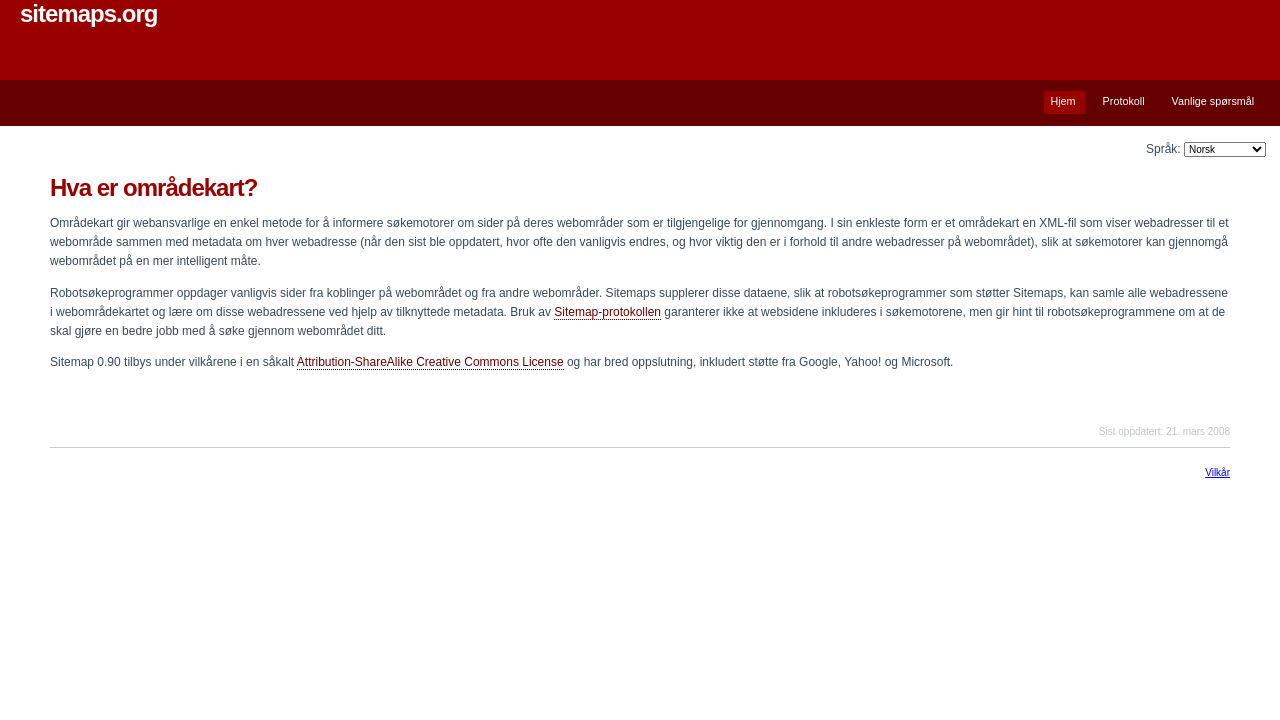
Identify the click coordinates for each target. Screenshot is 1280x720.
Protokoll (1124, 101)
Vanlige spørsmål (1213, 101)
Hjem (1062, 101)
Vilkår (1217, 472)
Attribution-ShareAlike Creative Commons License (430, 362)
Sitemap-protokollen (607, 312)
